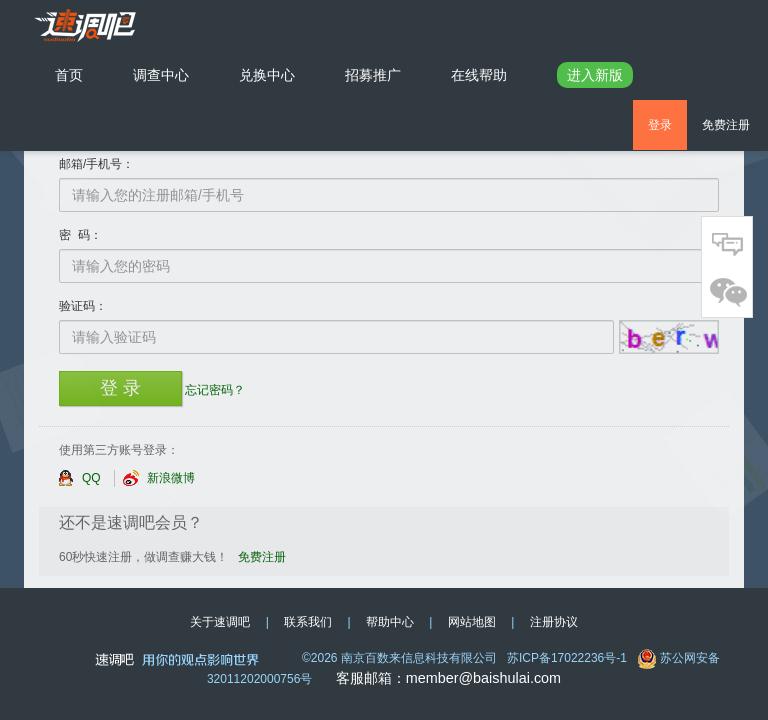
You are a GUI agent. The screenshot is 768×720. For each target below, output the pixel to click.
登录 (660, 125)
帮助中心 (390, 622)
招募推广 (373, 75)
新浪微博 (159, 478)
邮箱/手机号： (96, 164)
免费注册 (726, 125)
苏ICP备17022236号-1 (567, 658)
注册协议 (554, 622)
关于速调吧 (220, 622)
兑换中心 (267, 75)
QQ (79, 478)
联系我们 (308, 622)
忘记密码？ (215, 390)
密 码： (80, 235)
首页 (81, 73)
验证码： (83, 306)
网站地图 (472, 622)
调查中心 (161, 75)
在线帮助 (479, 75)
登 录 (120, 388)
